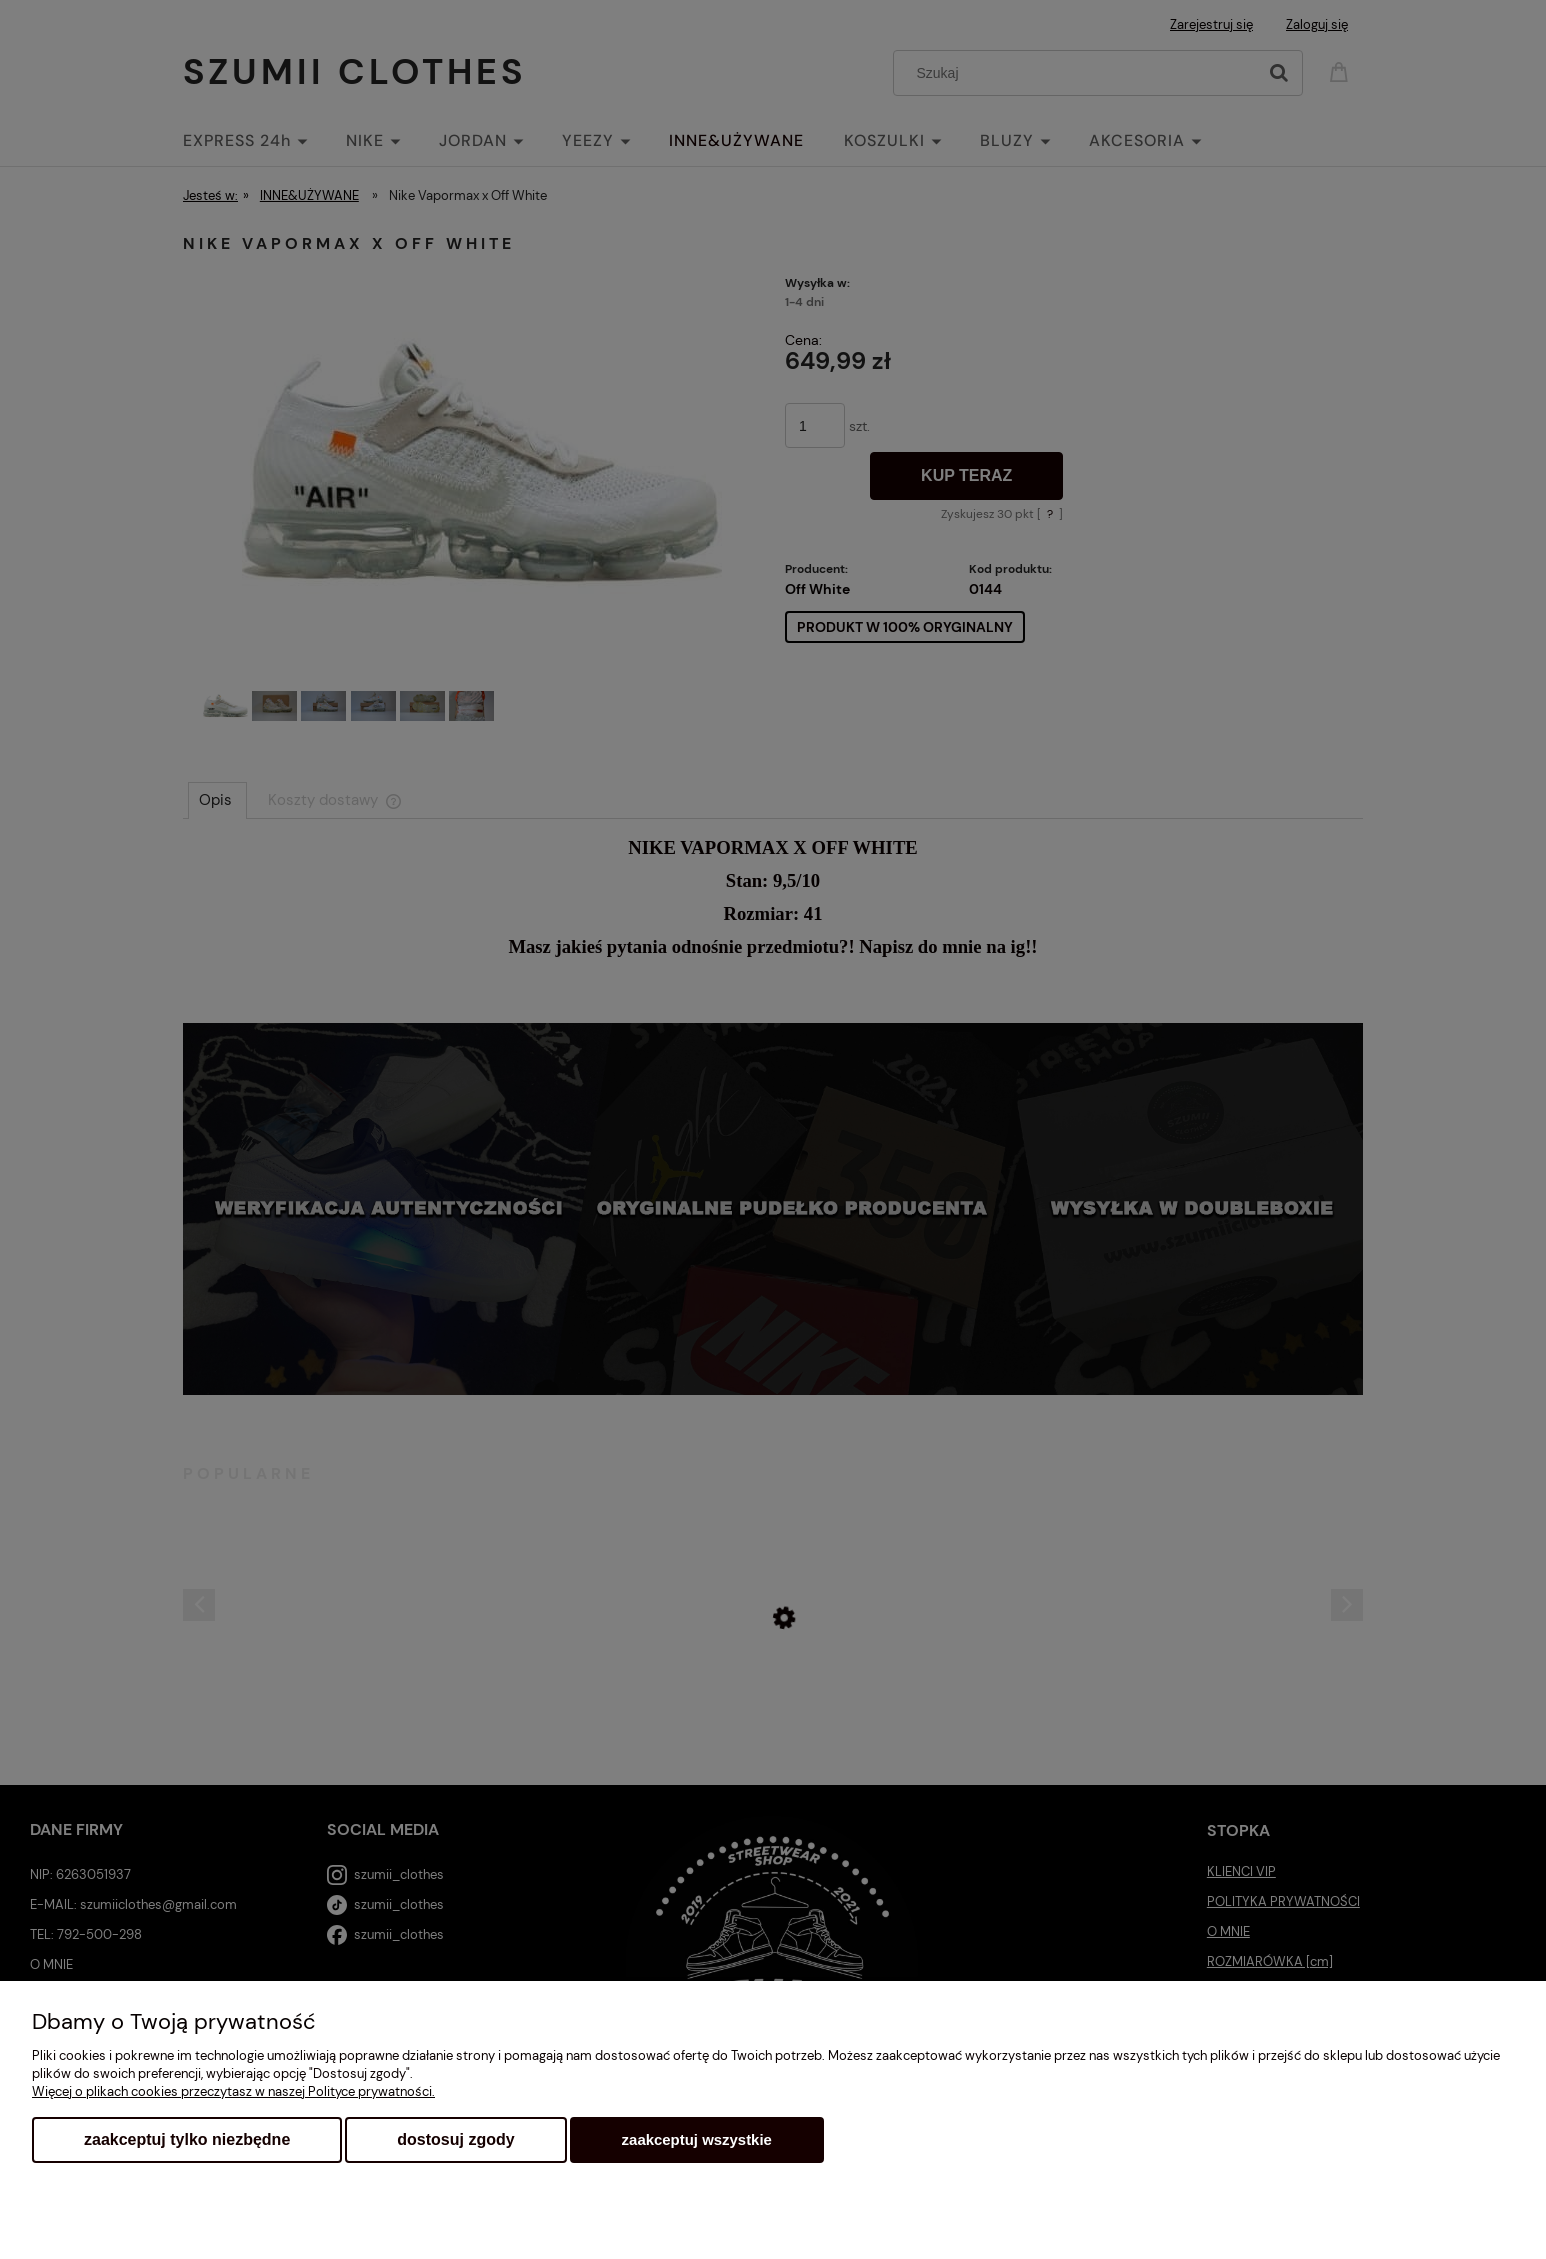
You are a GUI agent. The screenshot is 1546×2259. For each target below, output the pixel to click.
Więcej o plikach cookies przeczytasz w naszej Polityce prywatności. (233, 2091)
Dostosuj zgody (455, 2139)
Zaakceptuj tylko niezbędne (187, 2139)
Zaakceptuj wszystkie (697, 2139)
